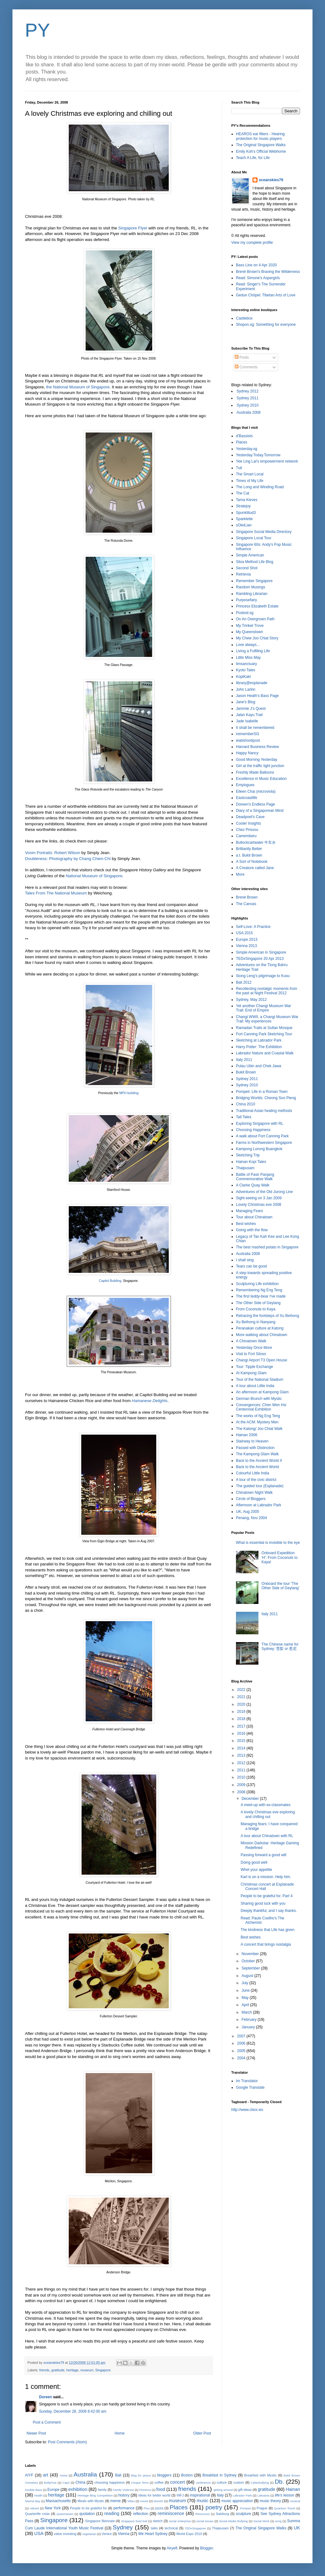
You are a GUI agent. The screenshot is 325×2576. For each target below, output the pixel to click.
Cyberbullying (260, 2482)
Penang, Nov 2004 (251, 1518)
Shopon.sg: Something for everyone (266, 324)
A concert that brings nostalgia (266, 1944)
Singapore (103, 2370)
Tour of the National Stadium (259, 1379)
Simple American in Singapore (261, 952)
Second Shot (247, 568)
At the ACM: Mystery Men (257, 1422)
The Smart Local (249, 474)
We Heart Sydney (153, 2534)
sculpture (243, 2514)
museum (86, 2370)
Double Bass (33, 2489)
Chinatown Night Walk (254, 1492)
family (102, 2489)
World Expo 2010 (189, 2534)
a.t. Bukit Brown (249, 855)
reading (111, 2513)
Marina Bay (32, 2501)
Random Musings (250, 587)
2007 (242, 2036)
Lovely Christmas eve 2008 (258, 1204)
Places (241, 442)
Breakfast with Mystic (260, 2475)
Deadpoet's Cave (250, 817)
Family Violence (123, 2489)
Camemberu (246, 836)
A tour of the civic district (256, 1479)
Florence (145, 2489)
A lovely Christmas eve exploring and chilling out (268, 1814)
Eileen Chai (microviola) (256, 791)
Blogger (206, 2548)
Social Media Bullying (233, 2521)
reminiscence (171, 2513)
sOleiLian (244, 525)
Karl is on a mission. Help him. (266, 1877)
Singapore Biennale (100, 2521)
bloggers (164, 2475)
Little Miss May (248, 657)
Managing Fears (249, 1211)
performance (123, 2508)
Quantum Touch (284, 2508)
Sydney (123, 2527)
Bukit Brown (246, 1072)
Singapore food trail (134, 2521)
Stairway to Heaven (252, 1441)
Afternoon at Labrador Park (258, 1505)
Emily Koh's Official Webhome (261, 151)
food (160, 2489)
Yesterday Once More (254, 1347)
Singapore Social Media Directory (264, 532)
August (248, 1976)
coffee (158, 2482)
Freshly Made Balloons (255, 772)
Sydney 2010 (247, 405)
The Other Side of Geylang (258, 1303)
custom (238, 2482)
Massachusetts (58, 2501)
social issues (204, 2521)
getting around (222, 2489)
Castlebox (244, 318)
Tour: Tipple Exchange (254, 1367)
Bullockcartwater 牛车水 (256, 842)
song (278, 2521)
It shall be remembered (255, 727)
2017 (242, 1726)
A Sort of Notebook (252, 861)
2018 (242, 1719)
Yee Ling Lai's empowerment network (267, 461)
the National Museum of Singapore (77, 387)
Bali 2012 (244, 982)
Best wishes (246, 1223)
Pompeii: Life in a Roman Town (262, 1091)
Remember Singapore (254, 581)
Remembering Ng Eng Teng (259, 1290)
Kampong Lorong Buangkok (259, 1149)
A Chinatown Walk (251, 1341)
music (202, 2500)
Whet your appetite (256, 1869)
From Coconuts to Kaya (255, 1309)
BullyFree (50, 2482)
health (38, 2495)
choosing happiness (110, 2482)
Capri (66, 2482)
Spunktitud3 (246, 512)
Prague (262, 2508)
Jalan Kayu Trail (249, 715)
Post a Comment (47, 2422)
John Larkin (245, 689)
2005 (242, 2051)
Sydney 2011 (247, 398)
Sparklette (244, 519)
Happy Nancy (247, 753)
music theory (270, 2501)
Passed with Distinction (255, 1448)
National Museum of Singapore (94, 875)
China (80, 2482)
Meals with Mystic (91, 2501)
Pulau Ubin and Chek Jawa (258, 1066)
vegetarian (89, 2534)
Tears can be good (251, 1266)
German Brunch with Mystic (259, 1398)
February (250, 2019)
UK (297, 2527)
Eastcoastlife (246, 798)
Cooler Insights (248, 823)
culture (222, 2482)
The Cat (242, 493)
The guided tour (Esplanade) (259, 1486)
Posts (242, 357)
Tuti (239, 468)
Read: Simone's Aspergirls (258, 278)
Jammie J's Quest (251, 708)
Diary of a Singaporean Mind (259, 810)
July (245, 1983)
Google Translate (250, 2087)
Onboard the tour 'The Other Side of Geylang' (280, 1585)
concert (177, 2482)
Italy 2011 (244, 1060)
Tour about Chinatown (254, 1217)
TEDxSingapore (195, 2528)
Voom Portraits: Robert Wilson (52, 852)
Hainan (293, 2489)
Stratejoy (243, 506)
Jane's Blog (245, 702)
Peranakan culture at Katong (259, 1328)
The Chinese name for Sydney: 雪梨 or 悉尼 (280, 1646)
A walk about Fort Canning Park (262, 1136)
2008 (242, 1792)
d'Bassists (244, 436)
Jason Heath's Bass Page (257, 696)
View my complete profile (252, 242)
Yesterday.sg (246, 449)
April (246, 2005)
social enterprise (180, 2521)
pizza (159, 2508)
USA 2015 (244, 933)
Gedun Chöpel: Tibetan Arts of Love (265, 295)
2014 (242, 1748)
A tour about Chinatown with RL (267, 1836)
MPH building (128, 1093)
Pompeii (245, 2508)
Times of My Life (249, 481)
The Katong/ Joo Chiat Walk (259, 1428)
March (247, 2012)
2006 (242, 2043)
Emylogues (245, 785)
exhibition (78, 2489)
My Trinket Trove (250, 625)
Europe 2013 (247, 939)
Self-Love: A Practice (253, 926)
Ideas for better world (154, 2495)
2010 (242, 1777)
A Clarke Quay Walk (252, 1185)
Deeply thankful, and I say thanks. (269, 1910)
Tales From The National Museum (56, 893)
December (251, 1798)
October (249, 1961)
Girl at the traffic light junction (260, 766)
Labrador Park (242, 2495)
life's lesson (284, 2495)
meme (115, 2501)
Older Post (202, 2433)
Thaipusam (245, 1168)
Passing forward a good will (263, 1855)
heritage (72, 2370)
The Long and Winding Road (260, 487)
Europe (54, 2489)
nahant (34, 2508)
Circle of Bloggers (251, 1499)
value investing (65, 2534)
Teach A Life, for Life (253, 158)
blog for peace (141, 2475)
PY (37, 30)
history (123, 2495)
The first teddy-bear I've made (261, 1296)
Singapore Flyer (132, 228)
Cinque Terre (140, 2482)
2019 (242, 1711)
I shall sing (245, 1260)
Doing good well (254, 1862)
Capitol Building (110, 1281)
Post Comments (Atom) (67, 2442)
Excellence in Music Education (261, 778)
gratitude (57, 2370)
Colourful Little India (252, 1473)
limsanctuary (246, 664)
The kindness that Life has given (267, 1930)
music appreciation (237, 2501)
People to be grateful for (88, 2508)
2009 (242, 1785)
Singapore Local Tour (253, 538)
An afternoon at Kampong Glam (262, 1392)
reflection (140, 2514)
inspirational (200, 2495)
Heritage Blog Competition (95, 2495)
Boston (186, 2475)
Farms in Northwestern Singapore (264, 1142)
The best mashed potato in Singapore (267, 1247)
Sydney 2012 (247, 391)
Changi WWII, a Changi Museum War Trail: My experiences (267, 1019)
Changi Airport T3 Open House (261, 1360)
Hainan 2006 (246, 1435)
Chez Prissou (247, 829)
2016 (242, 1733)
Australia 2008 (249, 412)
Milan (131, 2501)
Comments (246, 367)
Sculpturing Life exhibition (257, 1284)
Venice (107, 2534)
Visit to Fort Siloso (251, 1354)
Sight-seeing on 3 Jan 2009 (259, 1198)
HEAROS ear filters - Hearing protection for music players (260, 136)
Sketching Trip (248, 1155)
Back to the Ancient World (257, 1467)
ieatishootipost (248, 740)
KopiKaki (243, 676)
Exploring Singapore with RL (259, 1123)
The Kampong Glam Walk (257, 1454)
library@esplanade (251, 683)
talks (154, 2528)
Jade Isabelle (247, 721)
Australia (85, 2474)
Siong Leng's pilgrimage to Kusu (263, 976)
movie (144, 2501)
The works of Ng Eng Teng (258, 1416)
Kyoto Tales (245, 670)
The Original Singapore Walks (261, 145)
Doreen (45, 2397)
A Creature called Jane (255, 868)
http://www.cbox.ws (247, 2109)
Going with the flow (252, 1230)
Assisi (64, 2475)
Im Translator (247, 2081)
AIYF (29, 2475)
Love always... (248, 645)
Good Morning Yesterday (256, 759)
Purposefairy (246, 600)
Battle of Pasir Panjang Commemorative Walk (255, 1176)
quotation (87, 2514)
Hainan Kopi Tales (251, 1162)
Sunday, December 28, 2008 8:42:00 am (72, 2411)
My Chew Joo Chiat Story (257, 638)
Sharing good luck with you (263, 1903)
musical (295, 2501)
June (246, 1990)
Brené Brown (247, 897)
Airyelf (172, 2548)
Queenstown (65, 2514)
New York (53, 2508)
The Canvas (246, 904)
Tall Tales (243, 1117)
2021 (242, 1697)
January (249, 2027)
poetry (214, 2507)
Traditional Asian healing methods (264, 1111)
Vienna (123, 2534)
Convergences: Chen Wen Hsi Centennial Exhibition (261, 1407)
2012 (242, 1763)
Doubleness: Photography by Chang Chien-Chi (68, 858)
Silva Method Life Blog (254, 562)
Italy (220, 2495)
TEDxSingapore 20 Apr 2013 (260, 958)
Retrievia (243, 574)
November (251, 1954)
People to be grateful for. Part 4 (266, 1896)
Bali (118, 2475)
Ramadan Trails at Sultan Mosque (264, 1028)
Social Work (261, 2521)
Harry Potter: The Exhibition (259, 1047)
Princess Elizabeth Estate (257, 606)
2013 (242, 1755)
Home (120, 2433)
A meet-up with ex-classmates (265, 1805)
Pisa (147, 2508)
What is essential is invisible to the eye (268, 1542)
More (240, 874)
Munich (158, 2501)
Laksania (263, 2495)
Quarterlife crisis (37, 2514)
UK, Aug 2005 (247, 1511)
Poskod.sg (244, 613)
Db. (279, 2481)
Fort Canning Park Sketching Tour (264, 1034)
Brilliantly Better (249, 849)
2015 (242, 1741)
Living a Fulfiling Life (253, 651)
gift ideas (245, 2489)
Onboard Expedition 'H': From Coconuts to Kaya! (280, 1557)
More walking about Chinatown (261, 1335)
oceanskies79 (271, 180)
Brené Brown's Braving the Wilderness (268, 271)
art (45, 2474)
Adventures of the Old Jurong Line (264, 1192)
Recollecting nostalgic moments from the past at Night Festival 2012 (266, 990)
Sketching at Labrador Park (258, 1040)
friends (44, 2370)
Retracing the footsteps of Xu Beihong (267, 1316)
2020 (242, 1704)
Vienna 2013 (246, 946)
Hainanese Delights (150, 1400)
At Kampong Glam (251, 1373)
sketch (157, 2521)
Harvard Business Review (257, 747)
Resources (202, 2514)
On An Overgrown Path (255, 619)
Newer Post (36, 2433)
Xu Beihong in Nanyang (255, 1322)
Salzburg (222, 2514)
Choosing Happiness (253, 1130)
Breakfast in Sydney (219, 2475)
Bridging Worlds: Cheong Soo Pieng (266, 1098)
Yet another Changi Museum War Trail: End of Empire (263, 1008)
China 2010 (245, 1104)
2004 (242, 2058)
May (246, 1997)
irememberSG (247, 734)
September (251, 1968)
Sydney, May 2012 (251, 999)
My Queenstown (249, 632)
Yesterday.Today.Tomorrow (258, 455)
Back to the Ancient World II (259, 1460)
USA (39, 2533)
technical (171, 2528)
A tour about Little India (255, 1386)
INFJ (180, 2495)
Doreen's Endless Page (255, 804)
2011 (242, 1770)
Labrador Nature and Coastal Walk (264, 1053)
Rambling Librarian (252, 594)
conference (203, 2482)
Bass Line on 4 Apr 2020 (256, 265)
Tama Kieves (247, 500)
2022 (242, 1689)
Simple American (250, 555)
